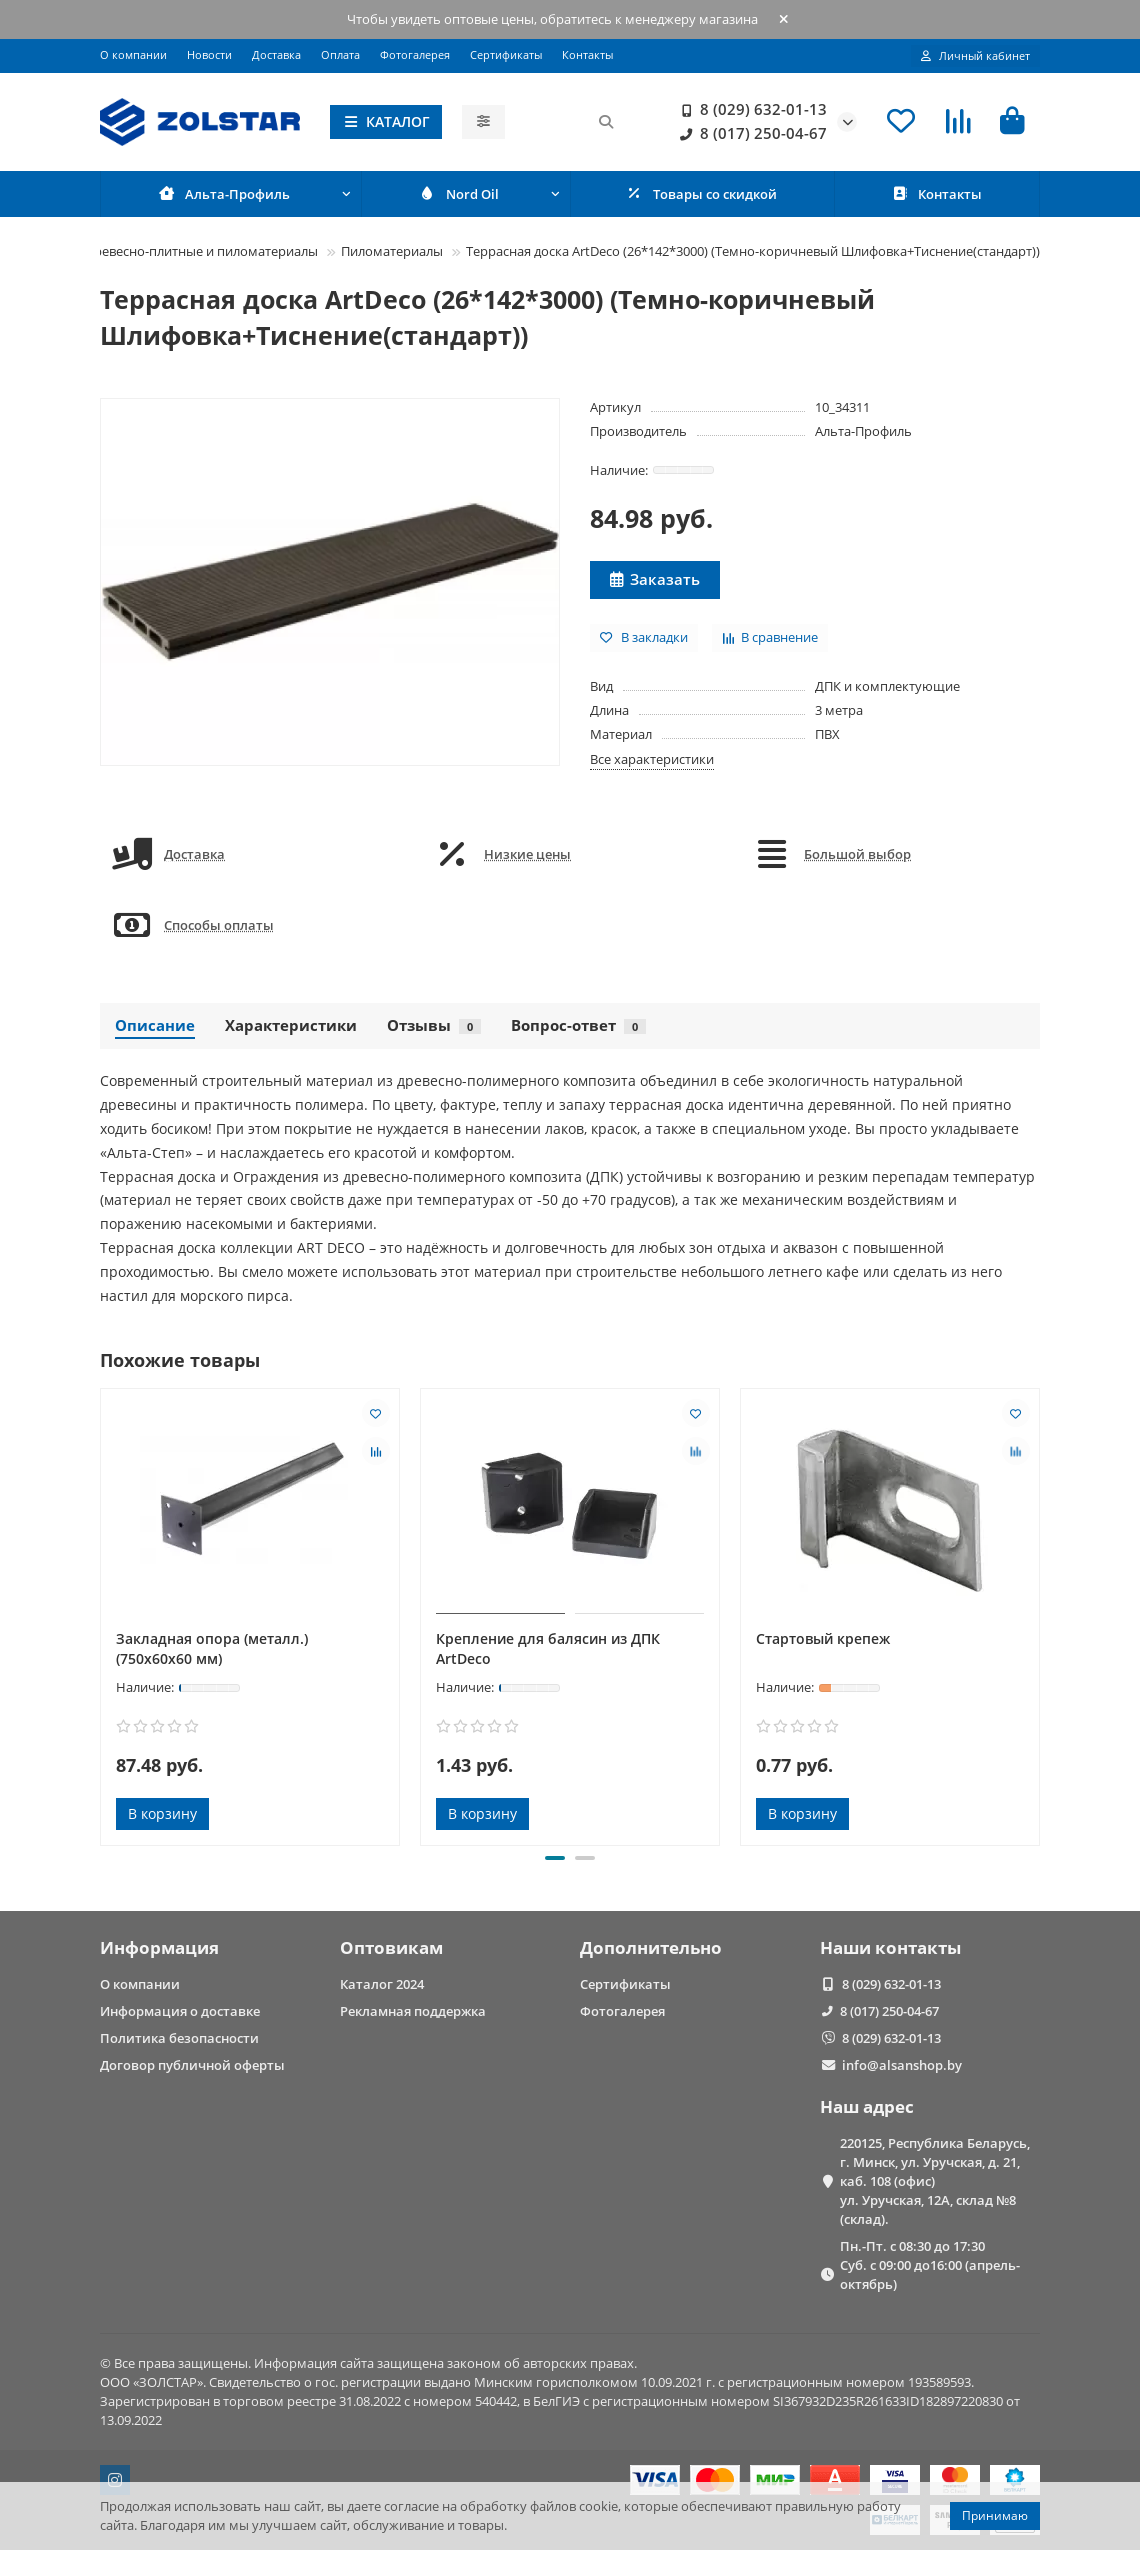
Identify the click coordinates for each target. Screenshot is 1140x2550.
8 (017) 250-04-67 (749, 134)
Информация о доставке (180, 2011)
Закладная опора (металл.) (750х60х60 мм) (212, 1649)
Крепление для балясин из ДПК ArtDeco (548, 1649)
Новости (209, 54)
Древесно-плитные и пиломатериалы (201, 251)
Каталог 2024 (382, 1984)
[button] (555, 1859)
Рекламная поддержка (413, 2011)
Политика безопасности (179, 2038)
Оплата (340, 54)
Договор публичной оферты (192, 2065)
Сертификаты (506, 54)
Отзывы (434, 1026)
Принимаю (995, 2515)
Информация (159, 1947)
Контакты (587, 54)
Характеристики (291, 1026)
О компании (133, 54)
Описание (155, 1026)
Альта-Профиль (863, 431)
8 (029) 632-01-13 (749, 110)
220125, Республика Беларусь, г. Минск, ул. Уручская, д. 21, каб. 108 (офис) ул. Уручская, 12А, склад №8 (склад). (935, 2181)
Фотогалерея (415, 54)
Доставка (276, 54)
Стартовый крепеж (823, 1639)
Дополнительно (651, 1947)
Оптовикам (391, 1947)
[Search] (566, 122)
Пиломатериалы (392, 251)
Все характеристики (652, 759)
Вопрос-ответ (578, 1026)
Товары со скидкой (702, 194)
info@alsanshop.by (902, 2065)
